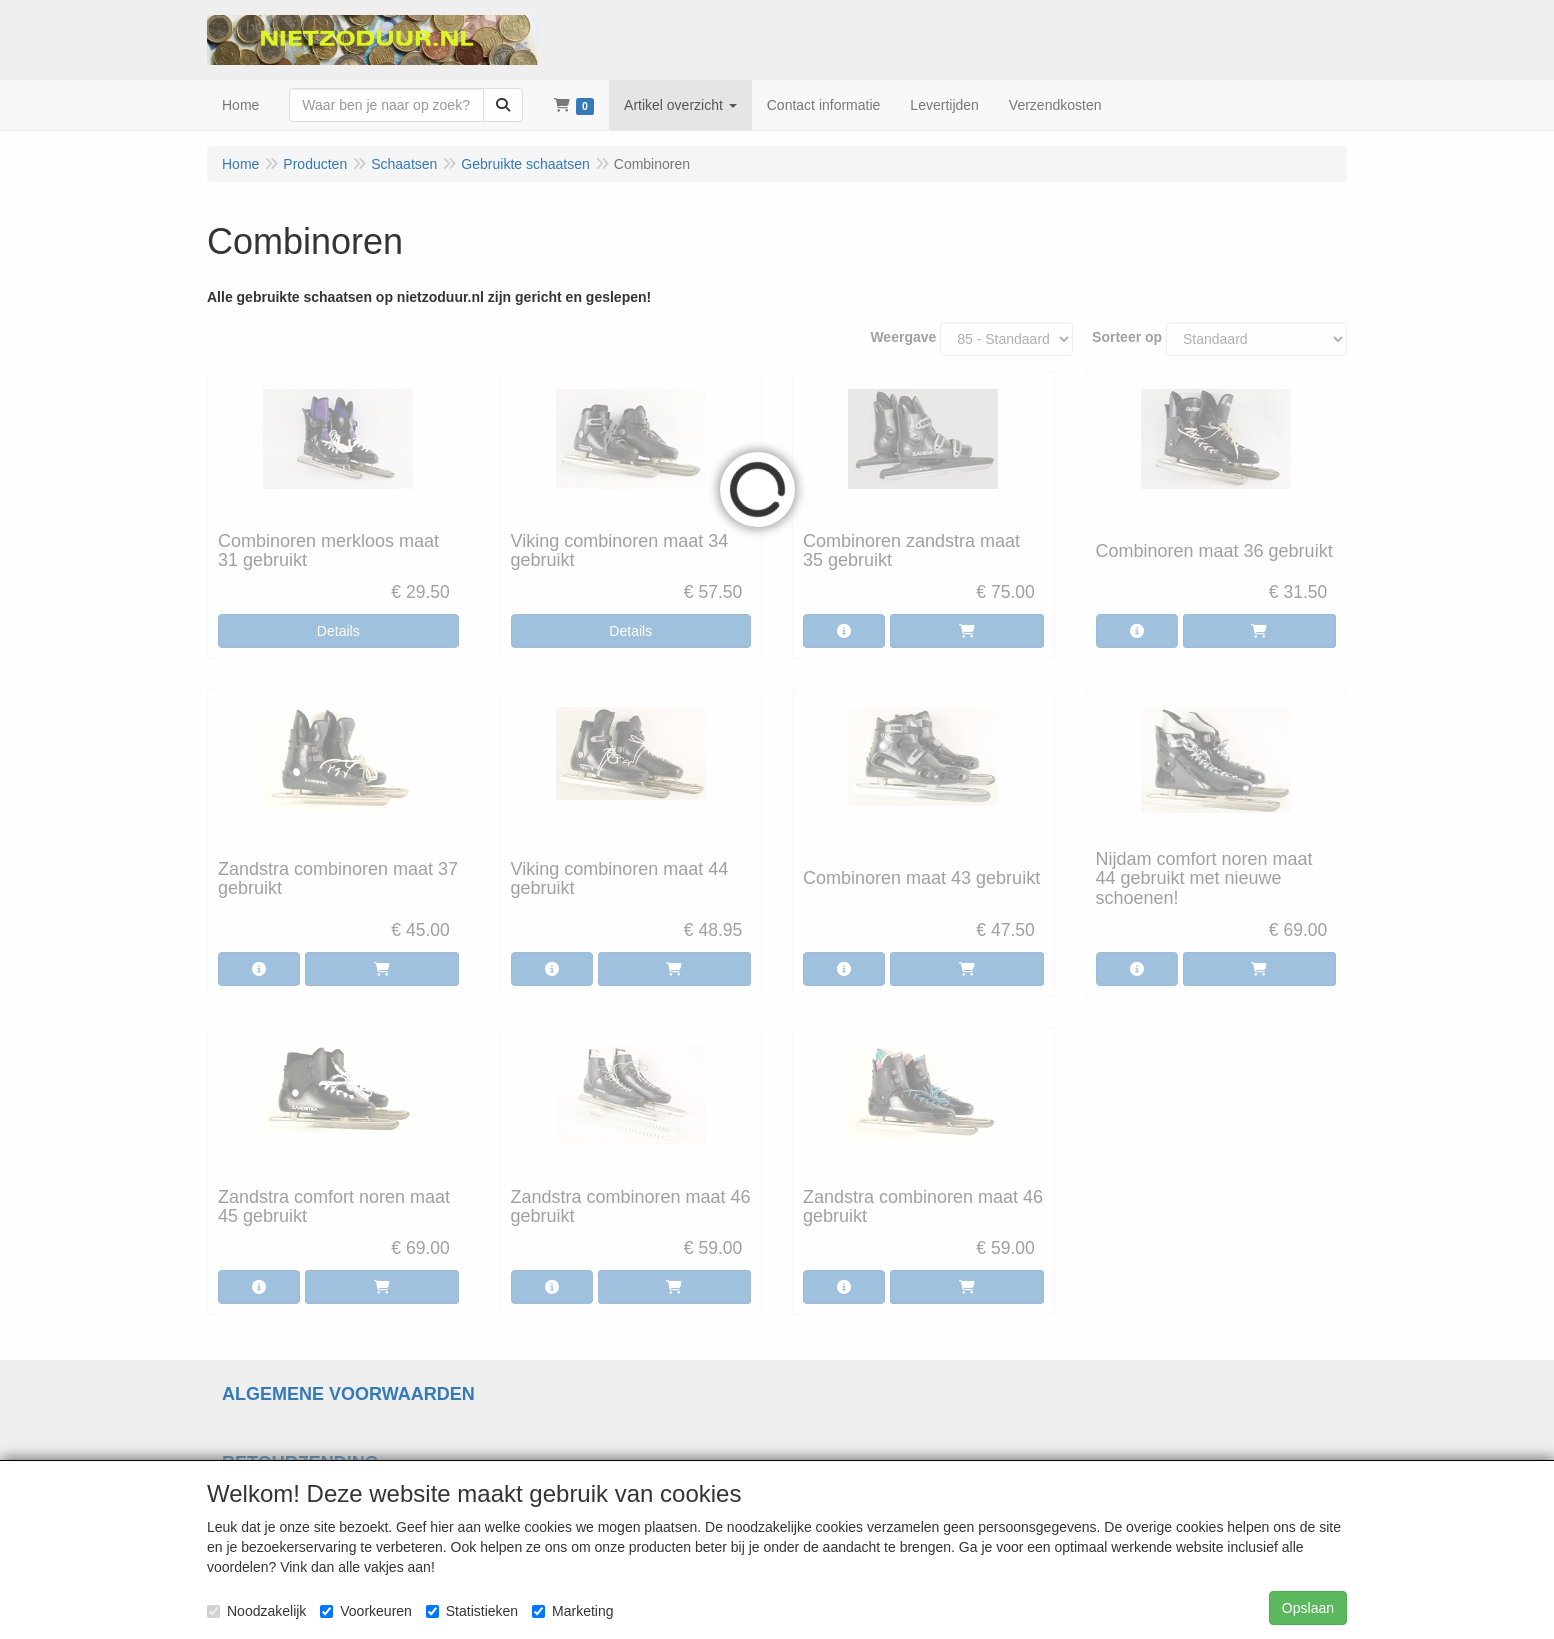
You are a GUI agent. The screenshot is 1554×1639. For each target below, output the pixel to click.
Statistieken (472, 1611)
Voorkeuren (366, 1611)
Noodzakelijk (256, 1611)
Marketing (572, 1611)
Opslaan (1308, 1608)
